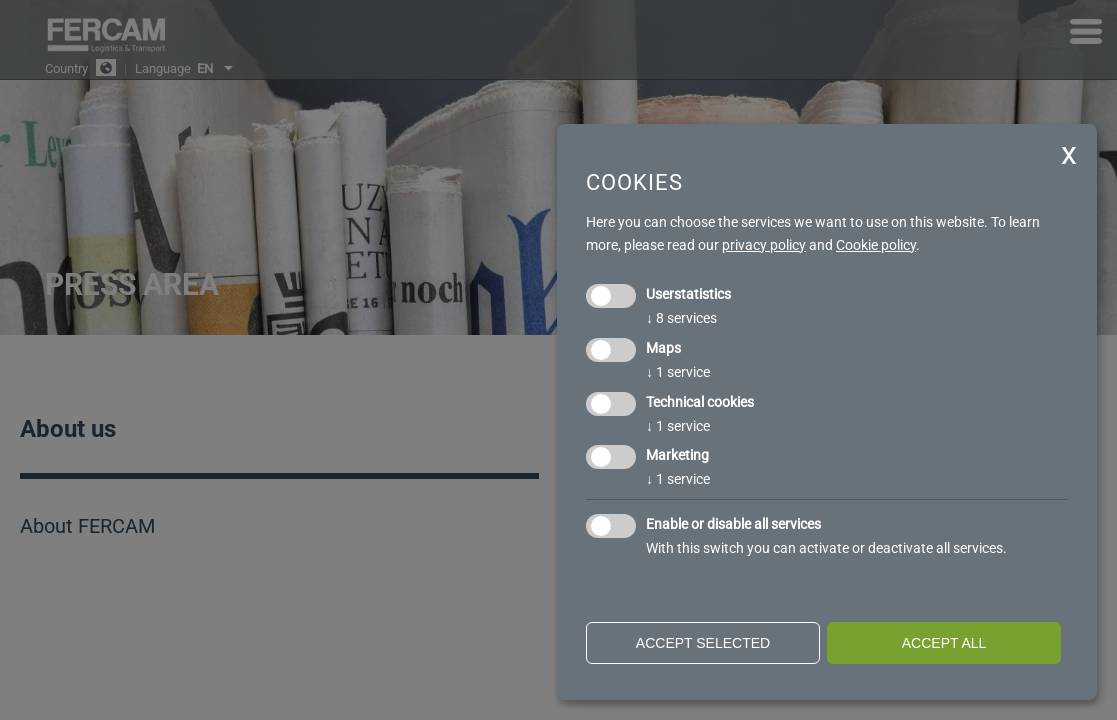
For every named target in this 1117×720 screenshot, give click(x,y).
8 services (681, 318)
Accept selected (703, 643)
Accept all (944, 643)
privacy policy (764, 245)
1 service (678, 372)
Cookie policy (876, 245)
